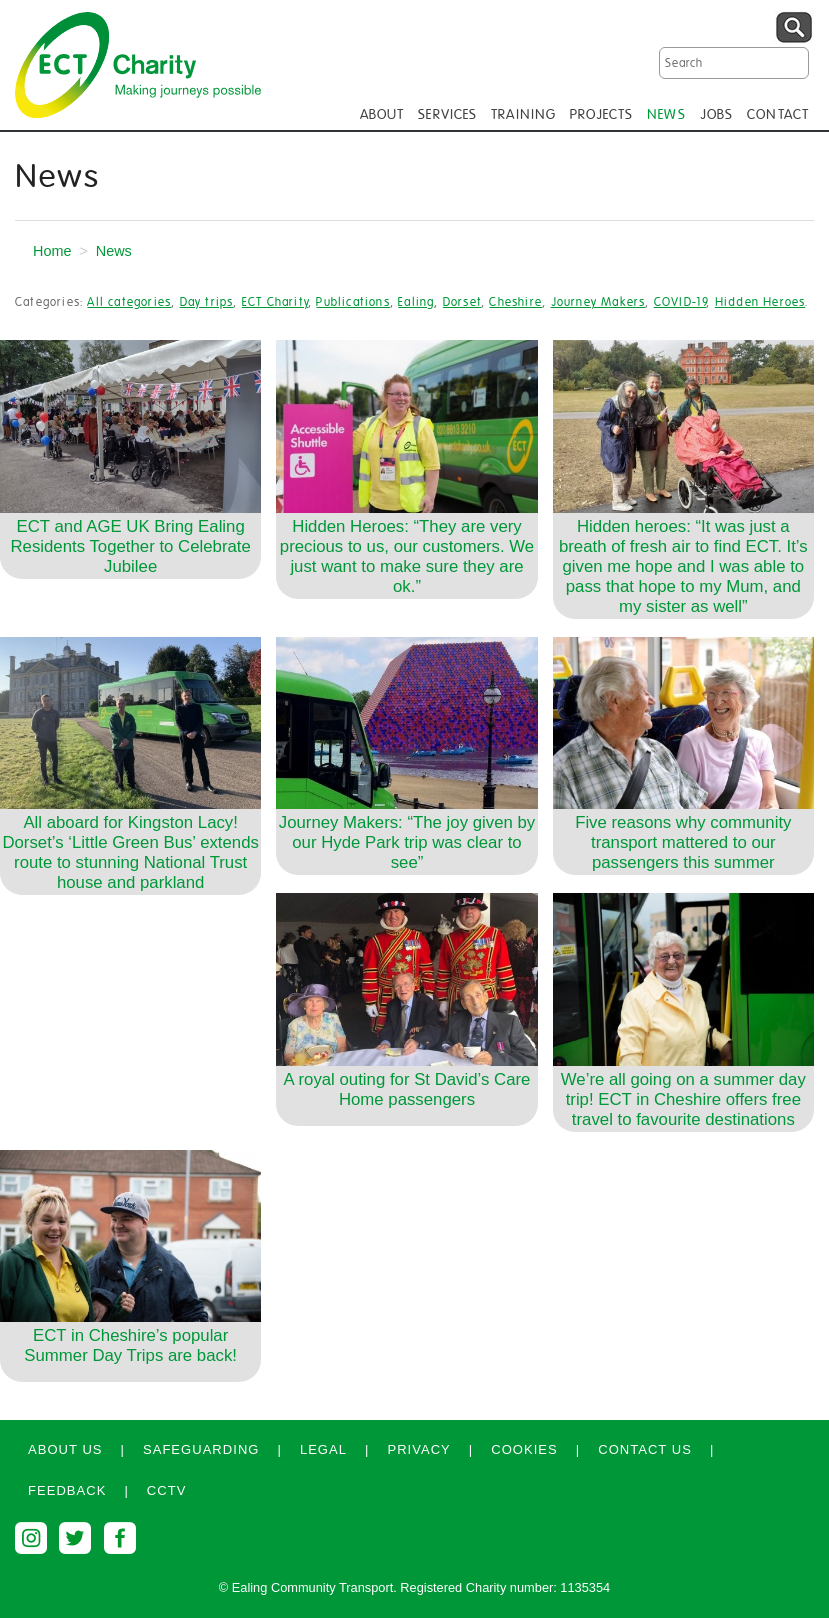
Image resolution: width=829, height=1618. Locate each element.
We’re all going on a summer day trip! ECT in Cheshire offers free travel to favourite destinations (683, 1099)
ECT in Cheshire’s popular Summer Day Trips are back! (130, 1345)
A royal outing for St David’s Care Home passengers (407, 1089)
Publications (352, 302)
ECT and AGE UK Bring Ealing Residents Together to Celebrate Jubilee (130, 546)
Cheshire (515, 302)
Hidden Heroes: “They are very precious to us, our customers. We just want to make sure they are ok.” (407, 556)
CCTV (167, 1490)
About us (65, 1449)
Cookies (524, 1449)
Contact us (645, 1449)
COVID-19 (680, 302)
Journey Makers (598, 302)
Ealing (416, 302)
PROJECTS (601, 115)
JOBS (716, 115)
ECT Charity (275, 302)
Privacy (418, 1449)
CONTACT (778, 115)
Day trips (207, 302)
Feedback (67, 1490)
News (114, 251)
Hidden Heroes (760, 302)
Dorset (462, 302)
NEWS (666, 115)
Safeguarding (201, 1449)
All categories (129, 302)
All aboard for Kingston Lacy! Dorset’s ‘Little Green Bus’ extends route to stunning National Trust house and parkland (130, 852)
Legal (323, 1449)
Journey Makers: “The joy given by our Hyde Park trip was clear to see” (407, 842)
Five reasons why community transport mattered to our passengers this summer (683, 842)
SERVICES (447, 115)
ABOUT (382, 115)
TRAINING (523, 115)
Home (52, 251)
